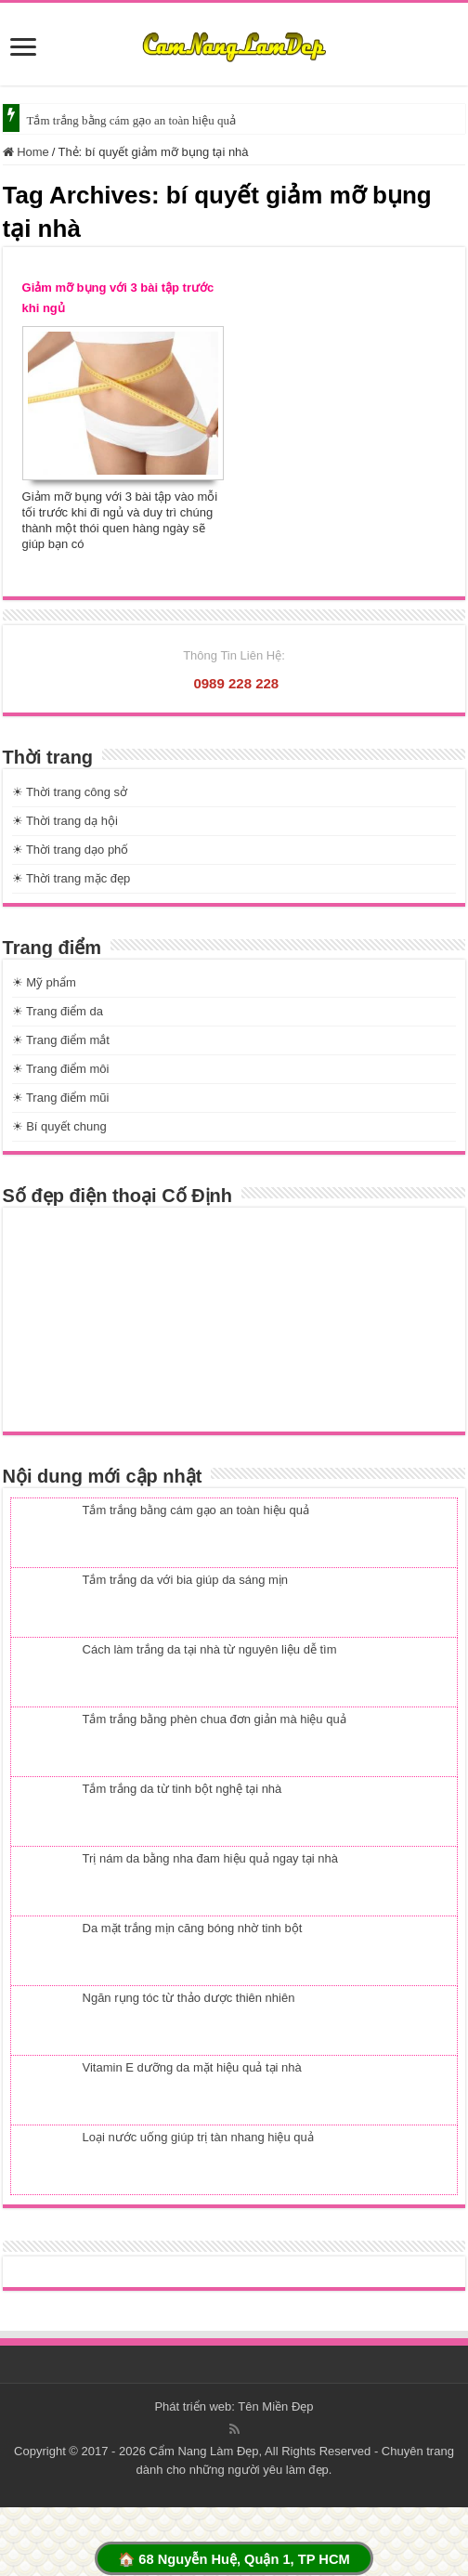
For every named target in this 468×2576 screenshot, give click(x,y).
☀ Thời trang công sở (70, 792)
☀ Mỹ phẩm (44, 982)
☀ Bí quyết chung (59, 1126)
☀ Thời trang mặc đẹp (71, 878)
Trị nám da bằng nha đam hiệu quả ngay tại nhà (211, 1858)
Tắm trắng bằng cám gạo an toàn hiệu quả (131, 120)
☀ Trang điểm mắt (61, 1040)
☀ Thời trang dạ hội (65, 821)
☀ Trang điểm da (58, 1011)
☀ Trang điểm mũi (61, 1098)
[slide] (23, 48)
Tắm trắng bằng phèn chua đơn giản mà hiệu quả (214, 1719)
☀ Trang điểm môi (61, 1069)
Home (26, 152)
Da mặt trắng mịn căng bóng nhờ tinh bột (193, 1928)
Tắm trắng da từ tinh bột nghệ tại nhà (182, 1789)
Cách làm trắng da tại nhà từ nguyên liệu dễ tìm (210, 1649)
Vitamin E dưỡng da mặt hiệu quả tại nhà (192, 2067)
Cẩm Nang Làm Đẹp (204, 2451)
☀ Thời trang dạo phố (70, 849)
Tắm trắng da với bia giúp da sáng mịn (186, 1580)
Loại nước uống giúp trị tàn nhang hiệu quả (198, 2137)
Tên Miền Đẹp (275, 2406)
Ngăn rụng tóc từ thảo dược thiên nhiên (189, 1998)
